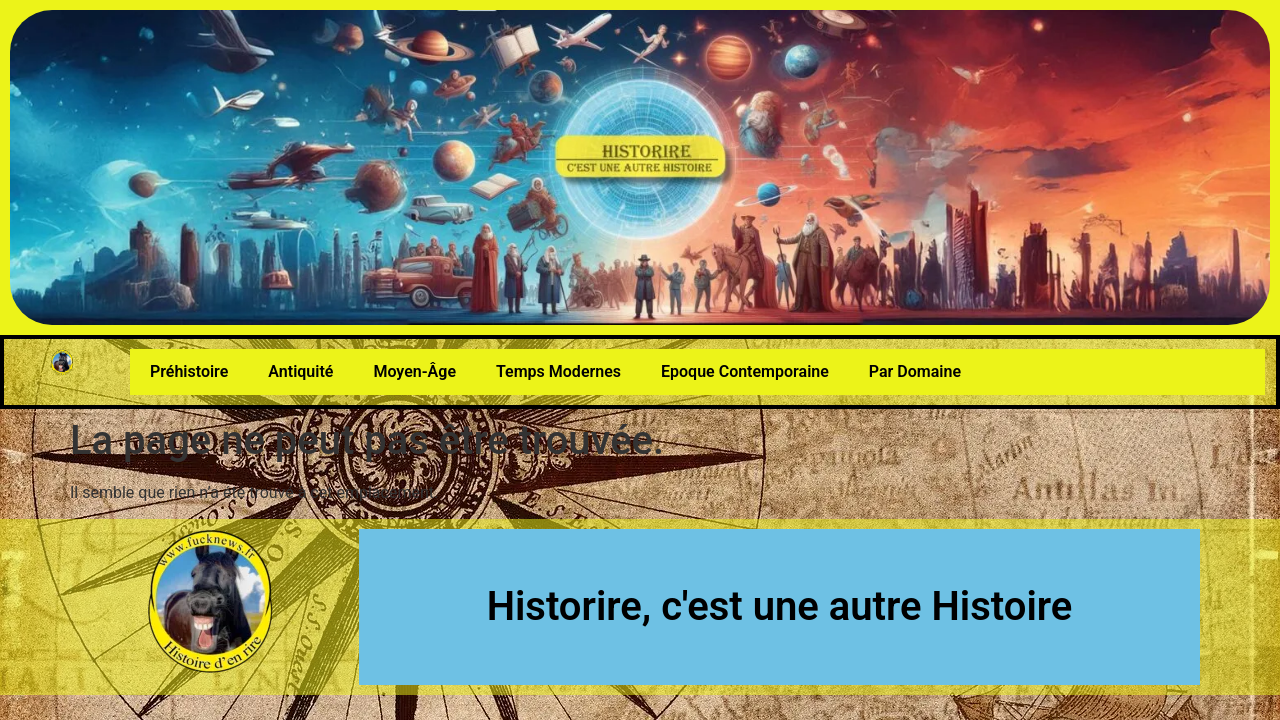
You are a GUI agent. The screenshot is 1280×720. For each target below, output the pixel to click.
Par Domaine (915, 371)
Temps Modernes (558, 371)
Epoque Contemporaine (745, 371)
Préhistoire (189, 371)
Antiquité (300, 371)
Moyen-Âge (414, 371)
